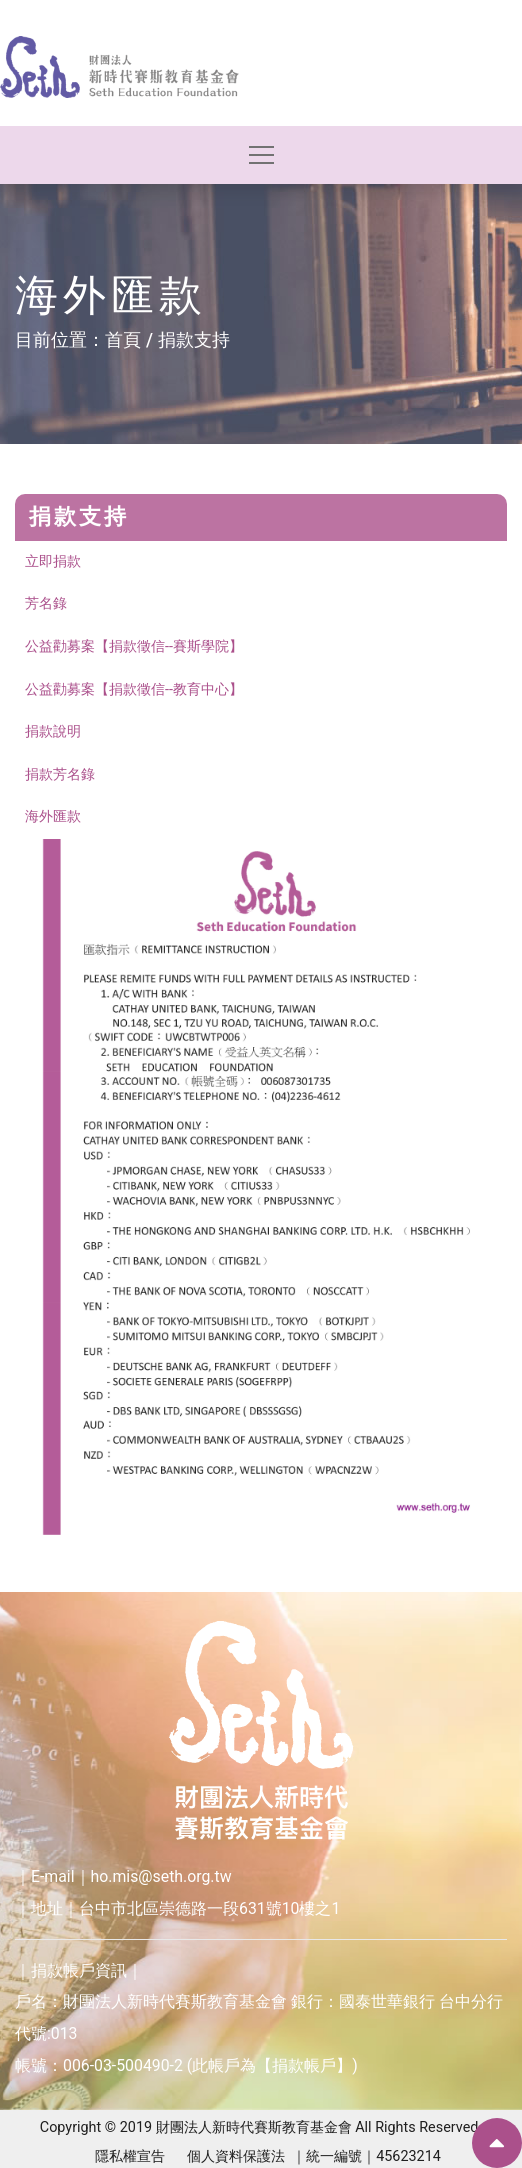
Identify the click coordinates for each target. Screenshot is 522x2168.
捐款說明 (53, 731)
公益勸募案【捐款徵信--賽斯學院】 (134, 646)
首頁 (123, 339)
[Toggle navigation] (261, 154)
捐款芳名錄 (60, 774)
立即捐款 (53, 561)
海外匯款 (53, 816)
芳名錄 (46, 603)
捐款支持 (194, 339)
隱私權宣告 (130, 2156)
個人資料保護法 (236, 2156)
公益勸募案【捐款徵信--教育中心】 (134, 689)
